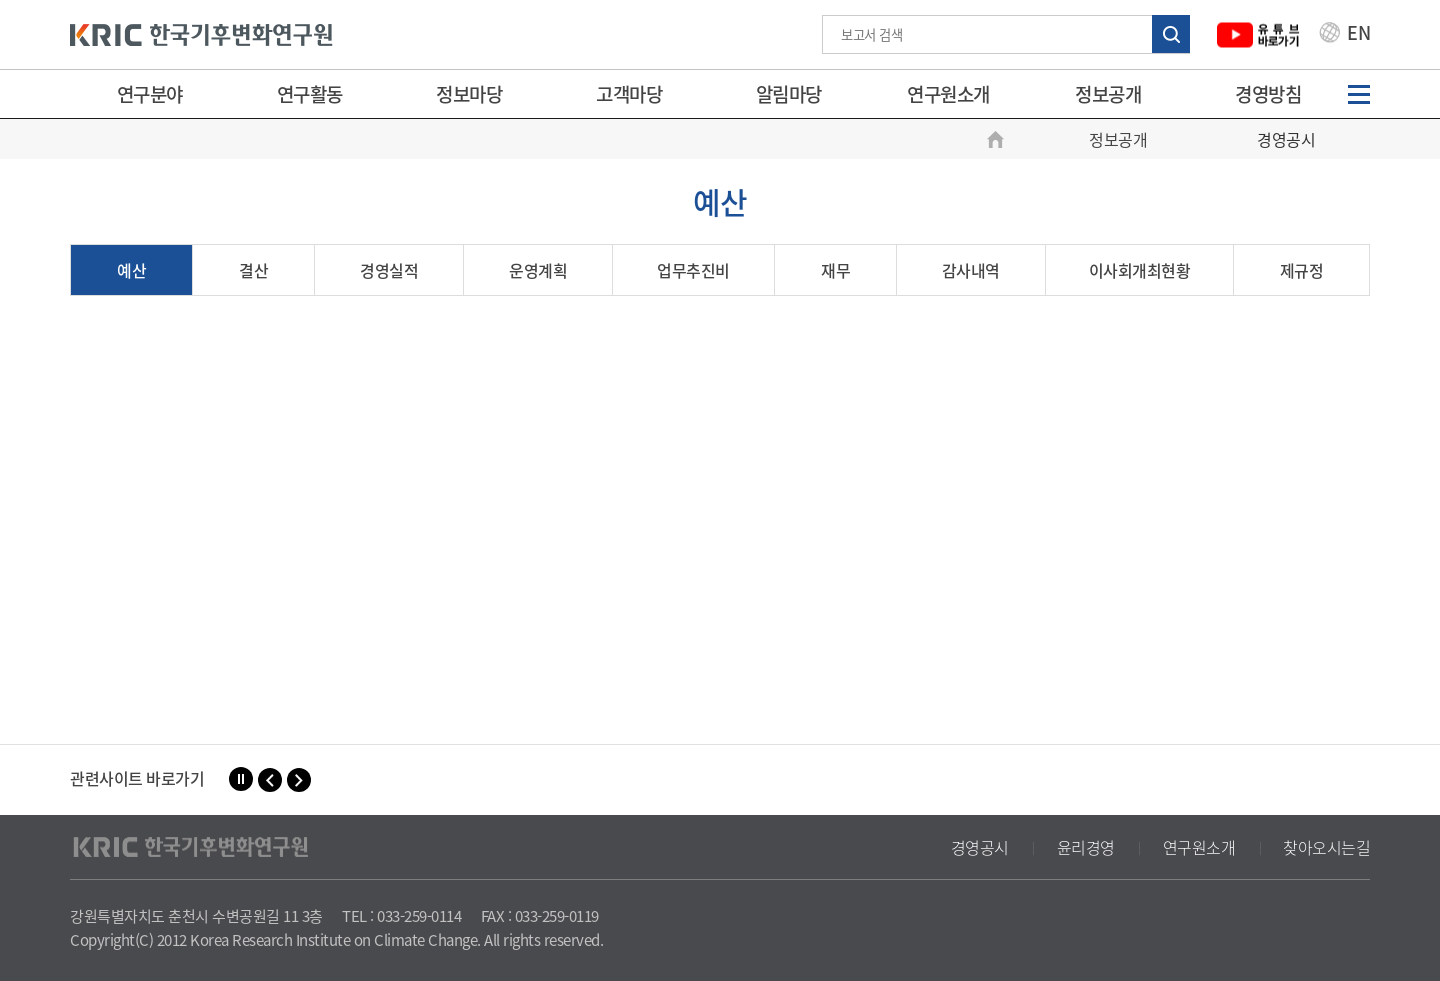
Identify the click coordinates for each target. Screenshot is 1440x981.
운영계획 (538, 270)
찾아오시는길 (1326, 847)
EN (1345, 35)
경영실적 (389, 270)
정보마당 (469, 94)
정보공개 (1108, 94)
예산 (131, 270)
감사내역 (971, 270)
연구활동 (310, 94)
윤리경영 (1086, 847)
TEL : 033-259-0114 (401, 916)
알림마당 (789, 94)
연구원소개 (948, 94)
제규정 (1302, 270)
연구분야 (150, 94)
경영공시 (980, 847)
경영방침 (1268, 94)
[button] (270, 780)
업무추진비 (693, 270)
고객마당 (629, 94)
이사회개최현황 (1140, 270)
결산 (253, 270)
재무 (835, 270)
